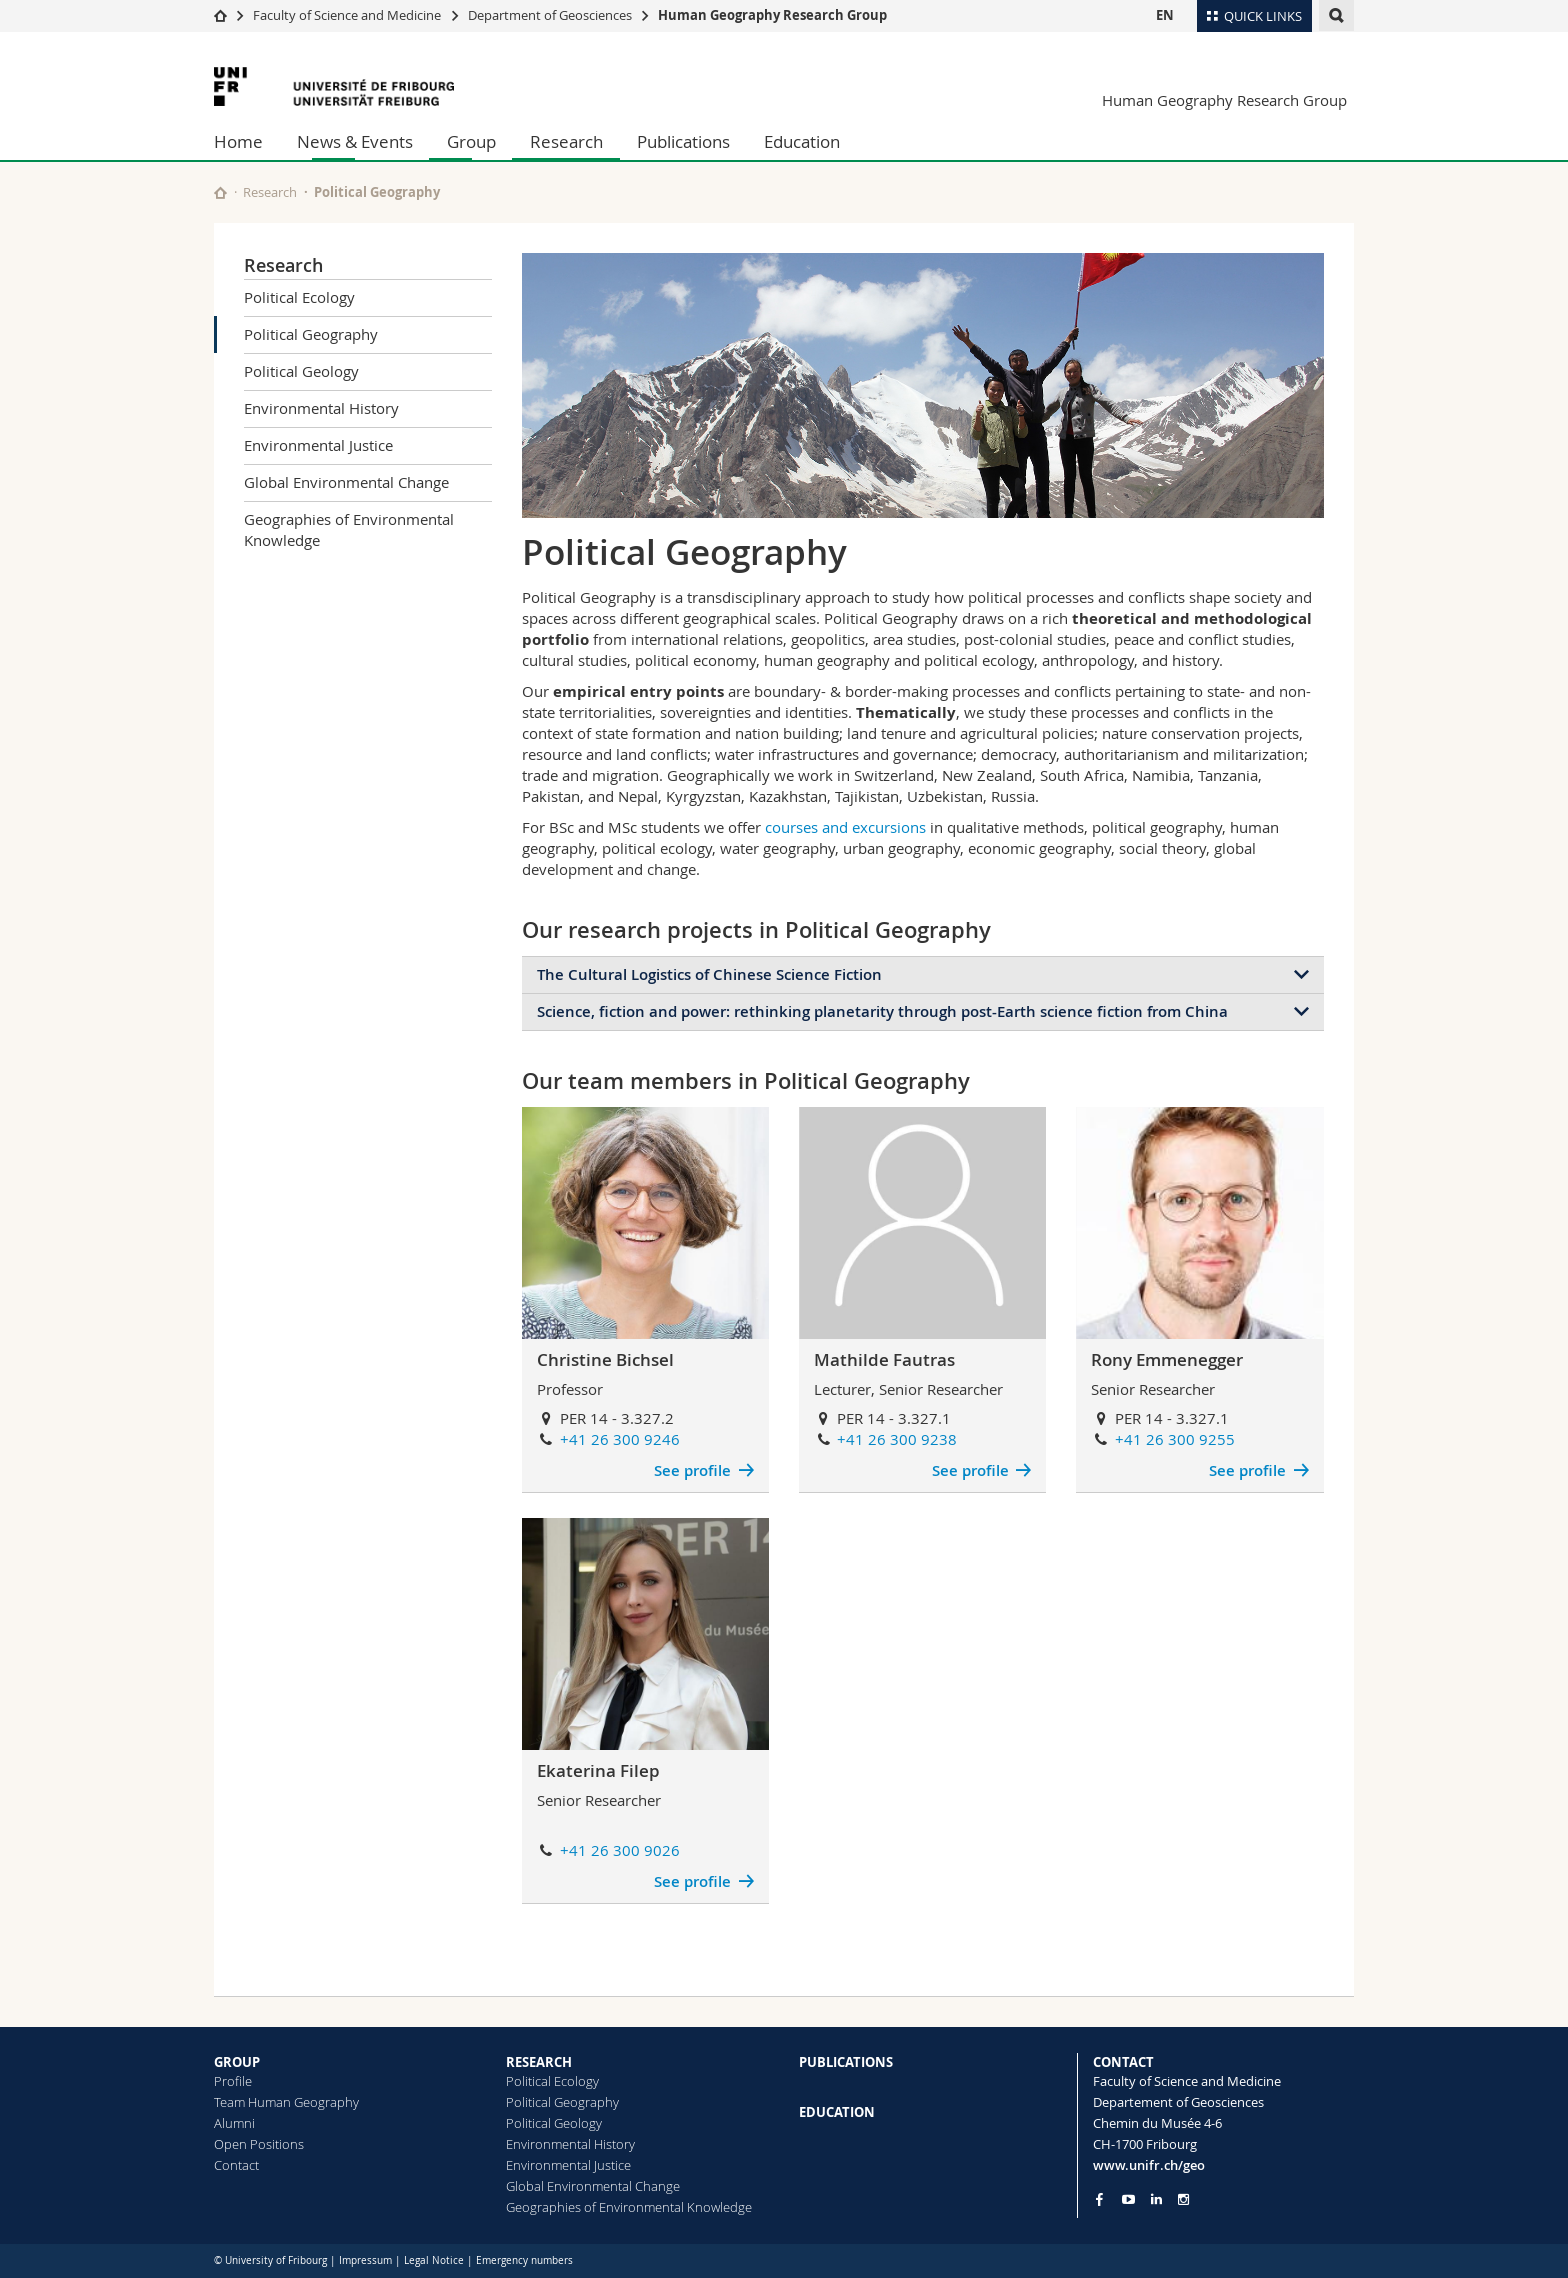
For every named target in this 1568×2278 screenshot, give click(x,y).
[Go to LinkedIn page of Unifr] (1156, 2199)
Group (471, 141)
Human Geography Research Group (772, 15)
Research (566, 141)
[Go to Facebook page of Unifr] (1099, 2199)
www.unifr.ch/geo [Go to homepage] (1149, 2165)
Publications (683, 141)
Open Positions (259, 2144)
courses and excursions (845, 827)
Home (238, 141)
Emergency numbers (524, 2260)
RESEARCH (539, 2062)
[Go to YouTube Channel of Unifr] (1128, 2199)
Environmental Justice (318, 445)
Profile (233, 2081)
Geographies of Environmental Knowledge (349, 529)
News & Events (355, 141)
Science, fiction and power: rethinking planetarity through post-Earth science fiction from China (882, 1011)
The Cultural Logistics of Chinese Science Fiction (709, 974)
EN (1165, 15)
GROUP (237, 2062)
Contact (236, 2165)
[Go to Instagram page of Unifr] (1183, 2199)
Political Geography (311, 334)
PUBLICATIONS (846, 2062)
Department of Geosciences (550, 15)
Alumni (234, 2123)
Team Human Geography (286, 2102)
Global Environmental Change (346, 482)
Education (802, 141)
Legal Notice (434, 2260)
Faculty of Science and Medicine (347, 15)
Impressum (365, 2260)
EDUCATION (837, 2112)
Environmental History (321, 408)
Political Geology (301, 371)
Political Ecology (299, 297)
